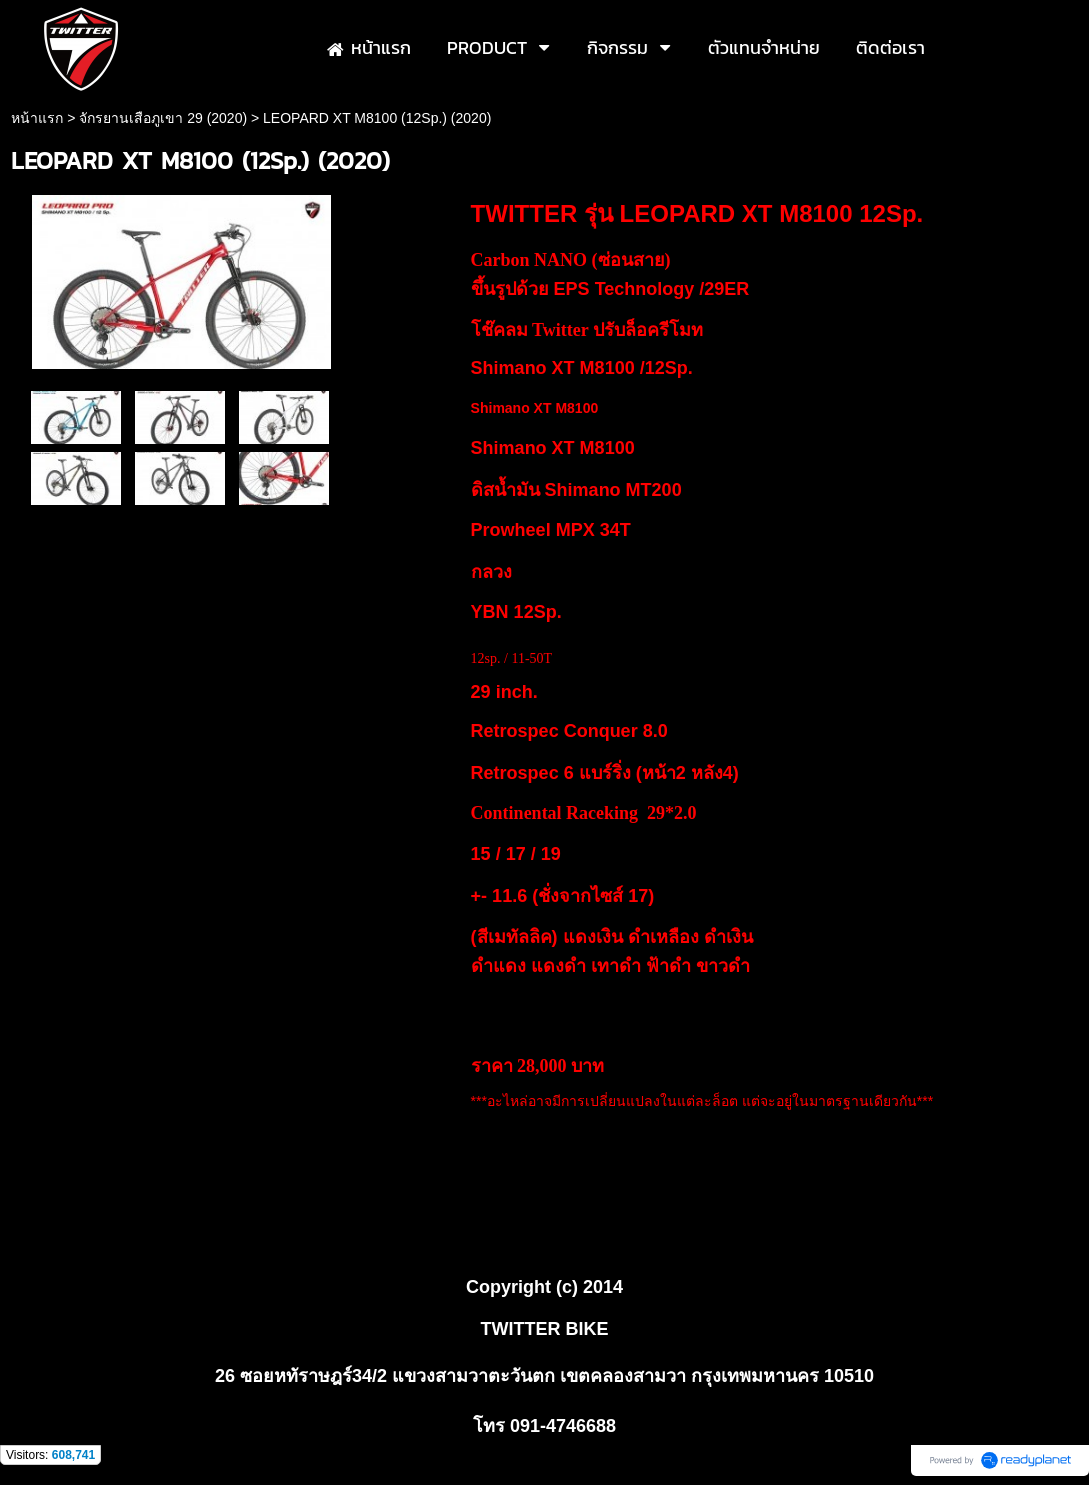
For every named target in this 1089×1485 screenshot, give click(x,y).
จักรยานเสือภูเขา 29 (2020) (163, 118)
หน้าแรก (37, 118)
